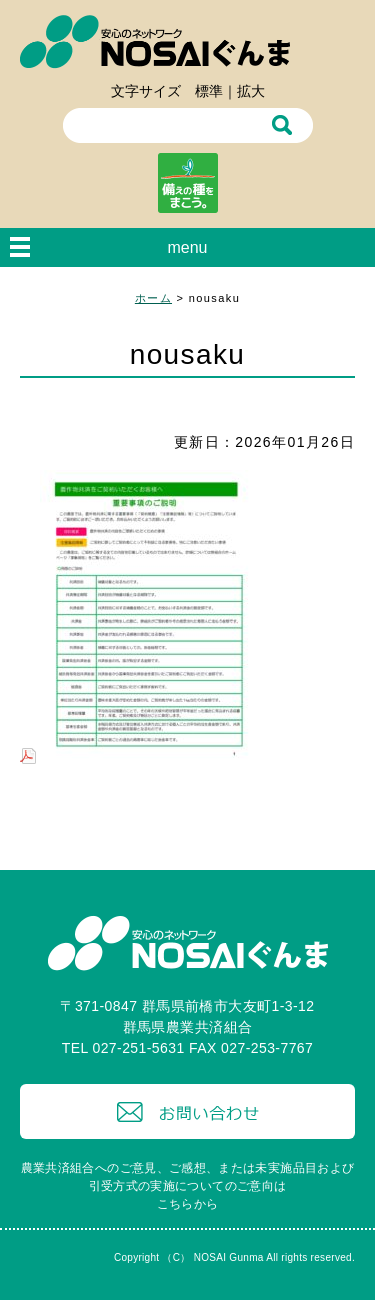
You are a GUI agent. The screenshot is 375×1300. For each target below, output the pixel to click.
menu (187, 247)
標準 (209, 91)
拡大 (251, 91)
